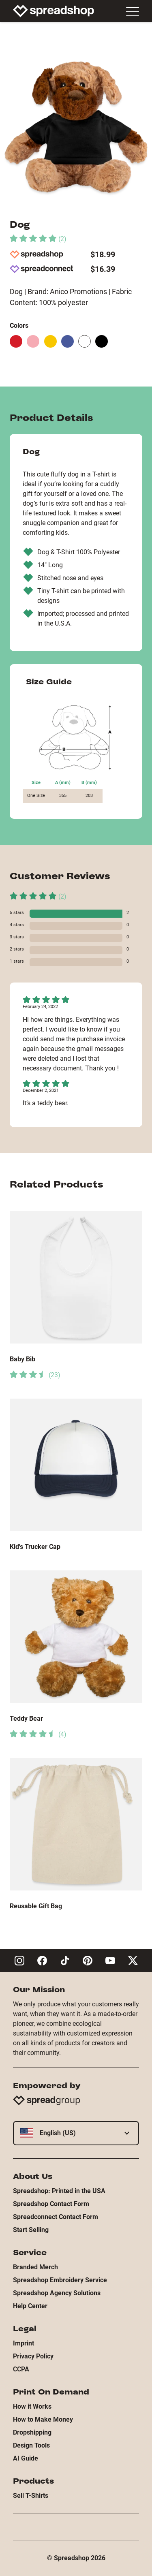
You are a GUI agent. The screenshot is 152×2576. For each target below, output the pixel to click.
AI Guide (25, 2458)
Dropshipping (32, 2432)
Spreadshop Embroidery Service (60, 2280)
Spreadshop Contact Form (51, 2204)
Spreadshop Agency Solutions (57, 2293)
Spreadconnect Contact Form (55, 2217)
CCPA (21, 2369)
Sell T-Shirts (30, 2495)
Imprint (23, 2343)
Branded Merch (35, 2267)
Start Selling (31, 2230)
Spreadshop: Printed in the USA (59, 2191)
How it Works (32, 2406)
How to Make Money (43, 2419)
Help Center (30, 2306)
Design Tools (31, 2445)
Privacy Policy (33, 2356)
